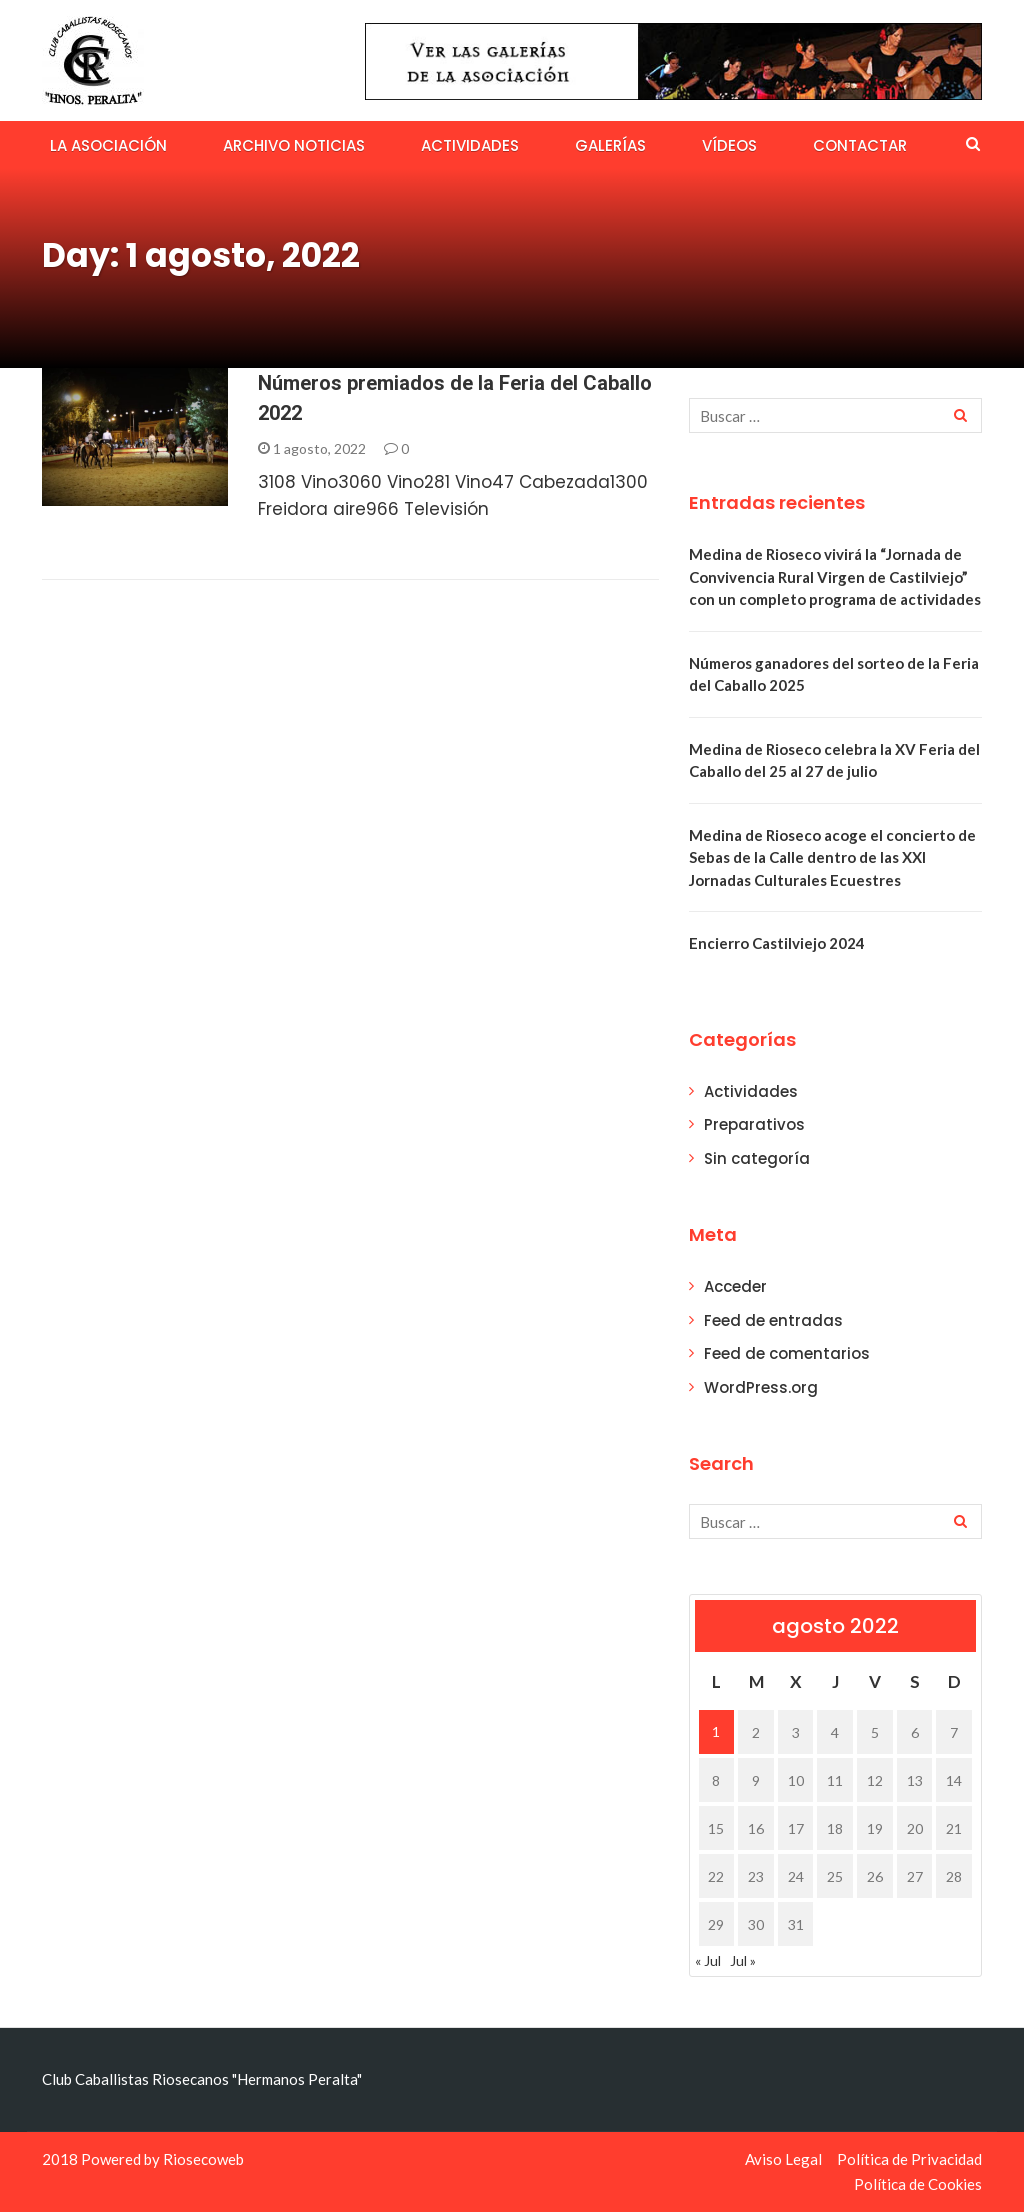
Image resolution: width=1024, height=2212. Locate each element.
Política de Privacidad (909, 2159)
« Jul (708, 1960)
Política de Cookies (918, 2184)
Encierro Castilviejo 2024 (777, 943)
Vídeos (729, 145)
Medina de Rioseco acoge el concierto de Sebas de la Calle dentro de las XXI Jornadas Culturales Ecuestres (832, 857)
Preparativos (754, 1124)
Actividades (470, 145)
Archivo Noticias (294, 145)
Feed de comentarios (787, 1353)
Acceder (735, 1286)
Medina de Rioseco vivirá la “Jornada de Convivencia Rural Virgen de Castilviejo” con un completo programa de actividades (835, 576)
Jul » (743, 1960)
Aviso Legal (783, 2159)
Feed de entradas (773, 1320)
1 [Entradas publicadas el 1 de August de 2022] (716, 1731)
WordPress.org (761, 1387)
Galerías (610, 145)
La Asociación (108, 145)
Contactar (860, 145)
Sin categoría (757, 1158)
